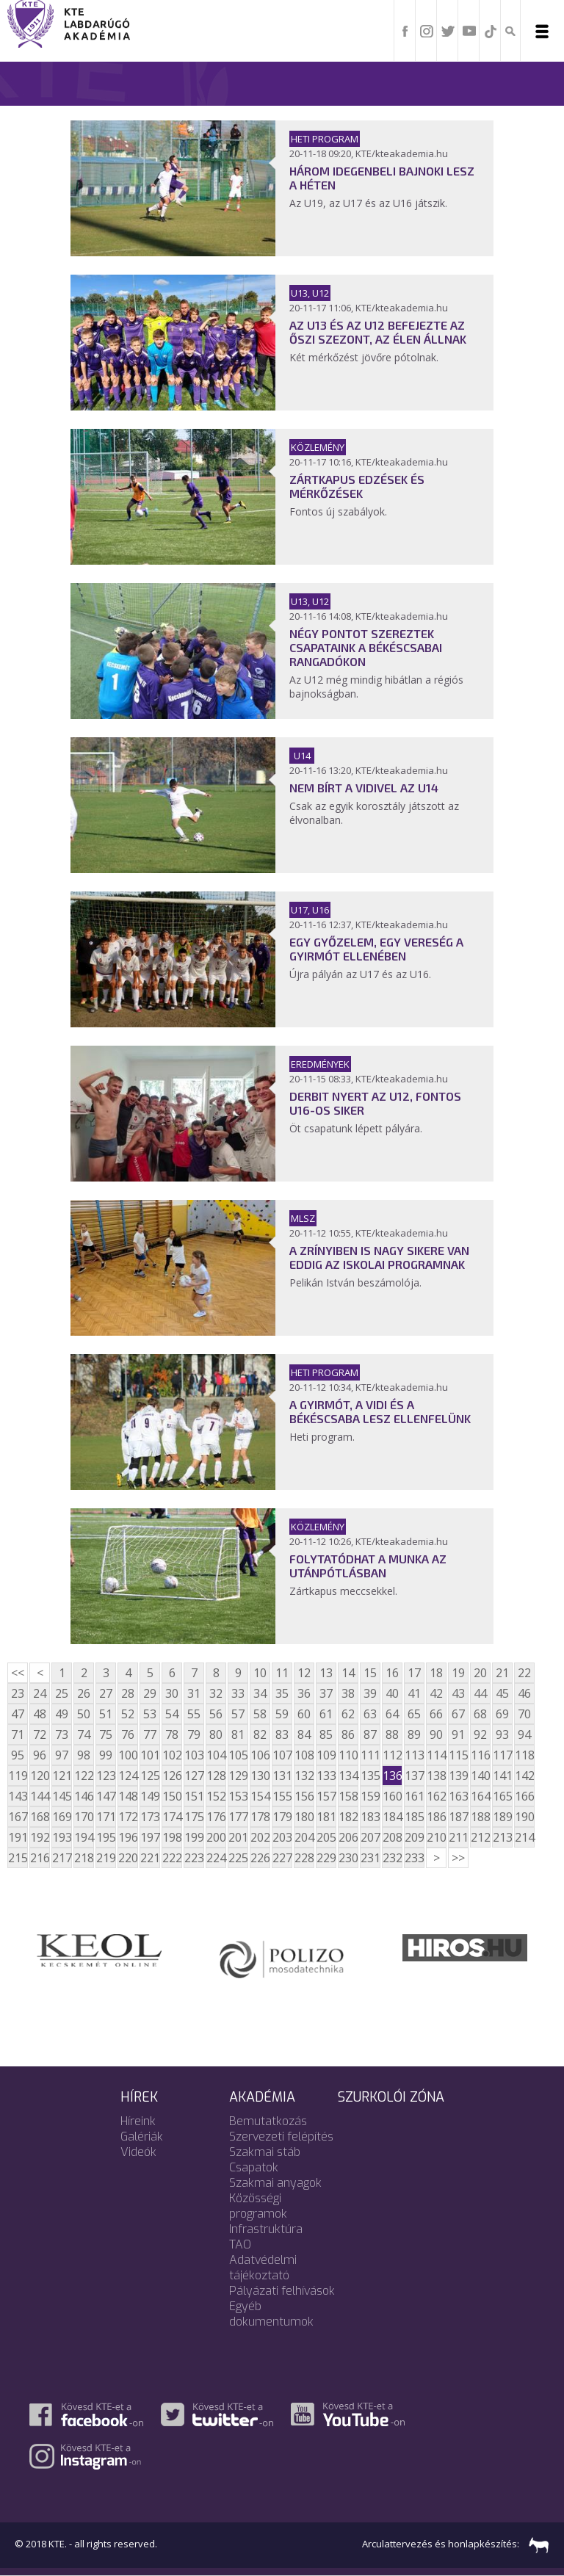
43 (458, 1693)
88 (392, 1734)
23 (17, 1693)
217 (61, 1858)
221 (149, 1858)
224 (215, 1858)
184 (392, 1817)
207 (370, 1837)
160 (392, 1796)
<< (17, 1673)
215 (17, 1858)
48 (39, 1714)
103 (193, 1755)
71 (17, 1734)
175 (193, 1817)
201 (237, 1837)
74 (83, 1734)
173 (149, 1817)
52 (127, 1714)
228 (304, 1858)
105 (237, 1755)
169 (61, 1817)
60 (304, 1714)
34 (260, 1693)
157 (326, 1796)
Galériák (141, 2136)
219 (105, 1858)
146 (83, 1796)
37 (326, 1693)
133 (326, 1776)
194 (83, 1837)
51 (105, 1714)
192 (39, 1837)
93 (502, 1734)
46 (524, 1693)
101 (149, 1755)
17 (414, 1673)
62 (348, 1714)
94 (524, 1734)
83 (282, 1734)
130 (260, 1776)
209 (414, 1837)
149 (149, 1796)
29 (149, 1693)
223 (193, 1858)
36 (304, 1693)
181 (326, 1817)
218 (83, 1858)
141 (502, 1776)
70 (524, 1714)
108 (304, 1755)
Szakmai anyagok (275, 2182)
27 (105, 1693)
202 (260, 1837)
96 (39, 1755)
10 (260, 1673)
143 (17, 1796)
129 (237, 1776)
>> (458, 1858)
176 (215, 1817)
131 (282, 1776)
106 (260, 1755)
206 (348, 1837)
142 (524, 1776)
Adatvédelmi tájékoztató (263, 2267)
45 (502, 1693)
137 (414, 1776)
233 (414, 1858)
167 (17, 1817)
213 (502, 1837)
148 (127, 1796)
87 (370, 1734)
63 (370, 1714)
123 (105, 1776)
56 (216, 1714)
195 (105, 1837)
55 (193, 1714)
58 (260, 1714)
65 (414, 1714)
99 (105, 1755)
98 (83, 1755)
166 (524, 1796)
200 (215, 1837)
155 (282, 1796)
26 (83, 1693)
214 (524, 1837)
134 (348, 1776)
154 (260, 1796)
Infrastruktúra (266, 2229)
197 (149, 1837)
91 (458, 1734)
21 (502, 1673)
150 (171, 1796)
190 (524, 1817)
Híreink (138, 2121)
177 (237, 1817)
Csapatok (253, 2167)
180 (304, 1817)
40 (392, 1693)
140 (480, 1776)
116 (480, 1755)
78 (171, 1734)
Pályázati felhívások (282, 2290)
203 (282, 1837)
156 (304, 1796)
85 (326, 1734)
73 (61, 1734)
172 (127, 1817)
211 (458, 1837)
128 (215, 1776)
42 (436, 1693)
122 (83, 1776)
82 (260, 1734)
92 (480, 1734)
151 (193, 1796)
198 (171, 1837)
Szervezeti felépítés (281, 2136)
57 (238, 1714)
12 (304, 1673)
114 (436, 1755)
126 (171, 1776)
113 (414, 1755)
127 (193, 1776)
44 (480, 1693)
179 (282, 1817)
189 (502, 1817)
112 (392, 1755)
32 (216, 1693)
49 (61, 1714)
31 (193, 1693)
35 (282, 1693)
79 (193, 1734)
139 (458, 1776)
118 (524, 1755)
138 (436, 1776)
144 (39, 1796)
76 (127, 1734)
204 (304, 1837)
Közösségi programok (258, 2205)
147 (105, 1796)
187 (458, 1817)
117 (502, 1755)
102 (171, 1755)
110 (348, 1755)
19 (458, 1673)
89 (414, 1734)
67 (458, 1714)
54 (171, 1714)
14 (348, 1673)
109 (326, 1755)
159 (370, 1796)
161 (414, 1796)
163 (458, 1796)
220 (127, 1858)
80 (216, 1734)
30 (171, 1693)
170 (83, 1817)
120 (39, 1776)
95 (17, 1755)
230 (348, 1858)
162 (436, 1796)
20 (480, 1673)
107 (282, 1755)
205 (326, 1837)
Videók (138, 2152)
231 (370, 1858)
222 (171, 1858)
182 (348, 1817)
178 (260, 1817)
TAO (240, 2244)
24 (39, 1693)
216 (39, 1858)
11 (282, 1673)
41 (414, 1693)
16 (392, 1673)
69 (502, 1714)
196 (127, 1837)
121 (61, 1776)
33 (238, 1693)
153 (237, 1796)
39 (370, 1693)
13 (326, 1673)
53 (149, 1714)
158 (348, 1796)
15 (370, 1673)
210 (436, 1837)
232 (392, 1858)
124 (127, 1776)
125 (149, 1776)
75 (105, 1734)
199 (193, 1837)
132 (304, 1776)
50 (83, 1714)
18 (436, 1673)
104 (215, 1755)
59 (282, 1714)
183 (370, 1817)
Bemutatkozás (268, 2121)
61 (326, 1714)
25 (61, 1693)
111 (370, 1755)
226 (260, 1858)
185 (414, 1817)
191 (17, 1837)
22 (524, 1673)
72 (39, 1734)
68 (480, 1714)
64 (392, 1714)
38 (348, 1693)
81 (238, 1734)
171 (105, 1817)
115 (458, 1755)
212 (480, 1837)
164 (480, 1796)
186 (436, 1817)
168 (39, 1817)
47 (17, 1714)
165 (502, 1796)
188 (480, 1817)
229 (326, 1858)
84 (304, 1734)
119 (17, 1776)
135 (370, 1776)
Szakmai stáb (264, 2152)
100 (127, 1755)
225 (237, 1858)
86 (348, 1734)
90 (436, 1734)
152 (215, 1796)
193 (61, 1837)
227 (282, 1858)
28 (127, 1693)
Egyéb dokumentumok (271, 2313)
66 (436, 1714)
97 (61, 1755)
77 (149, 1734)
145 (61, 1796)
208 (392, 1837)
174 (171, 1817)
